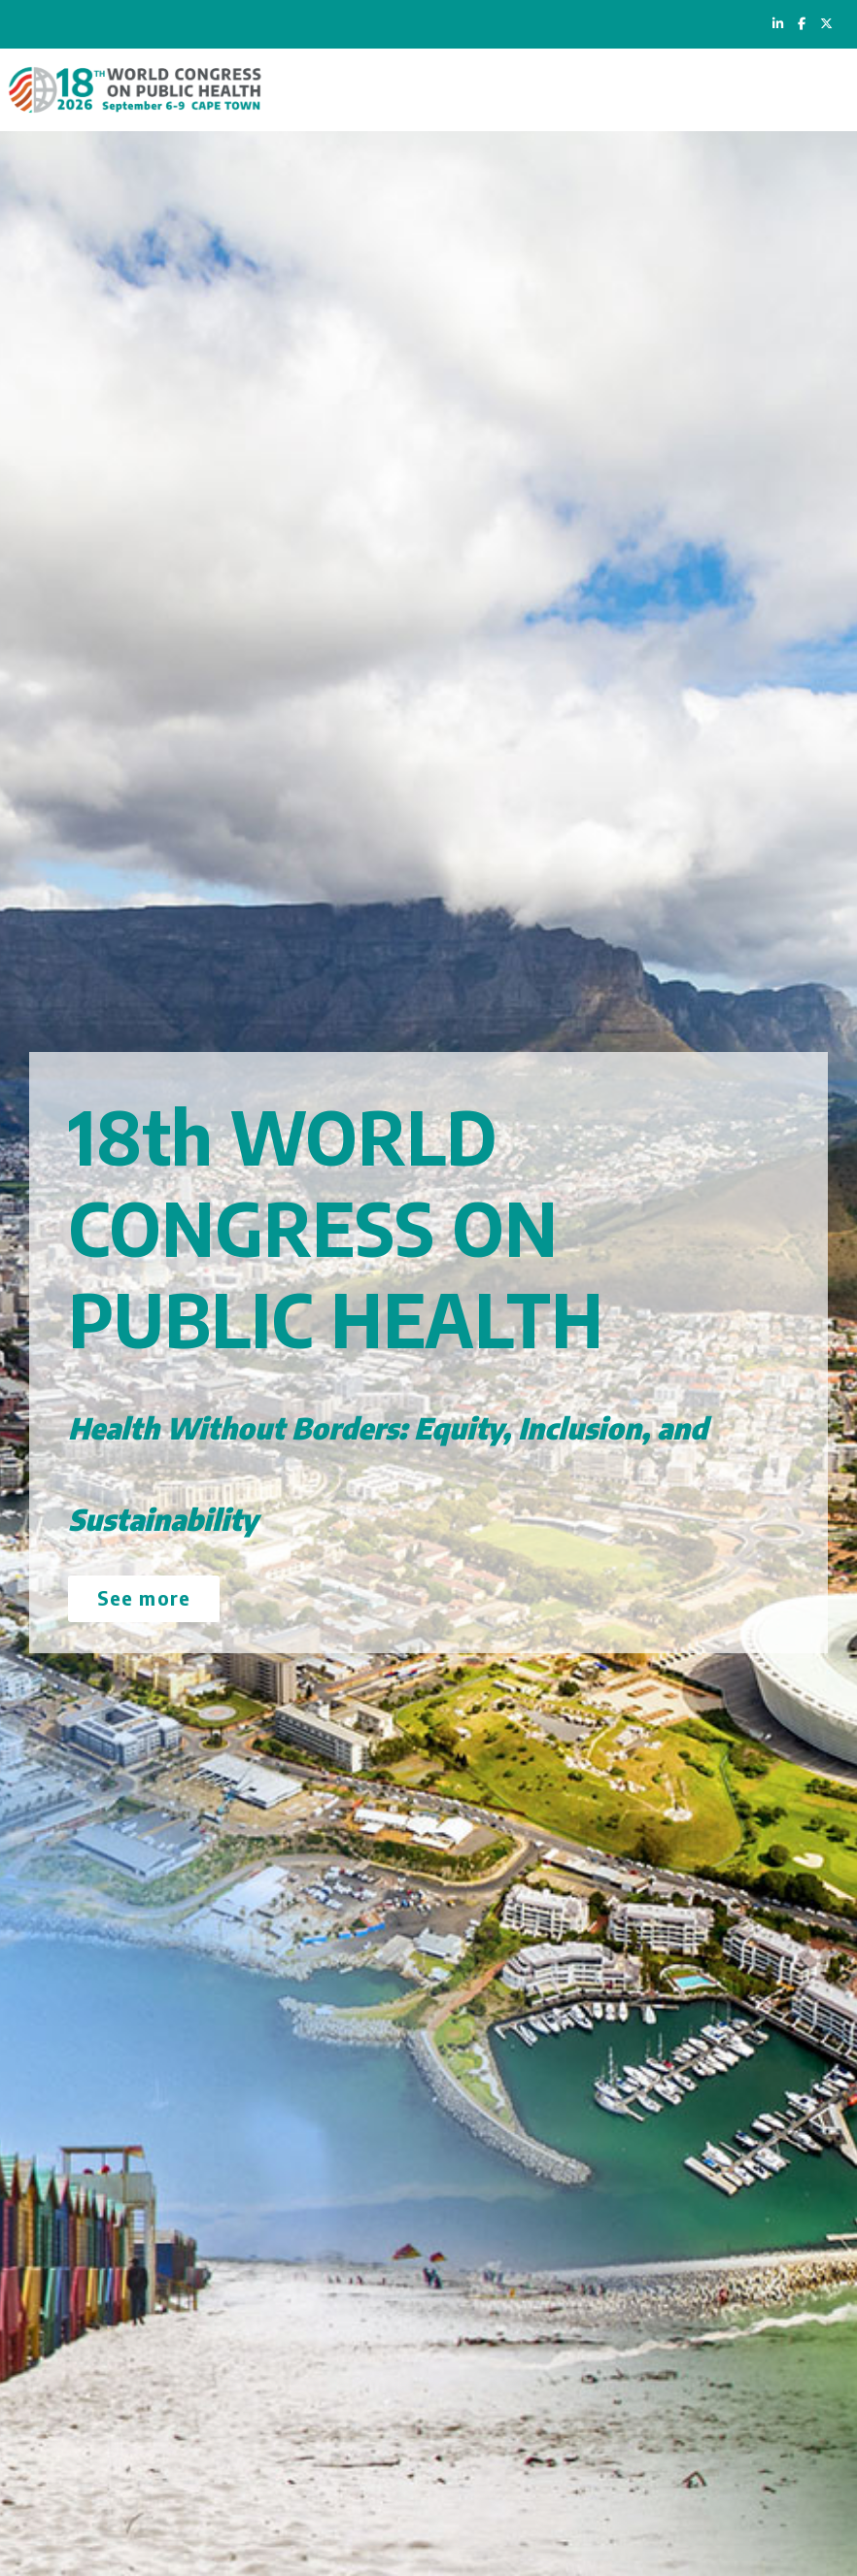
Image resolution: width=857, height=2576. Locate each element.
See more (143, 1597)
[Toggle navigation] (824, 90)
